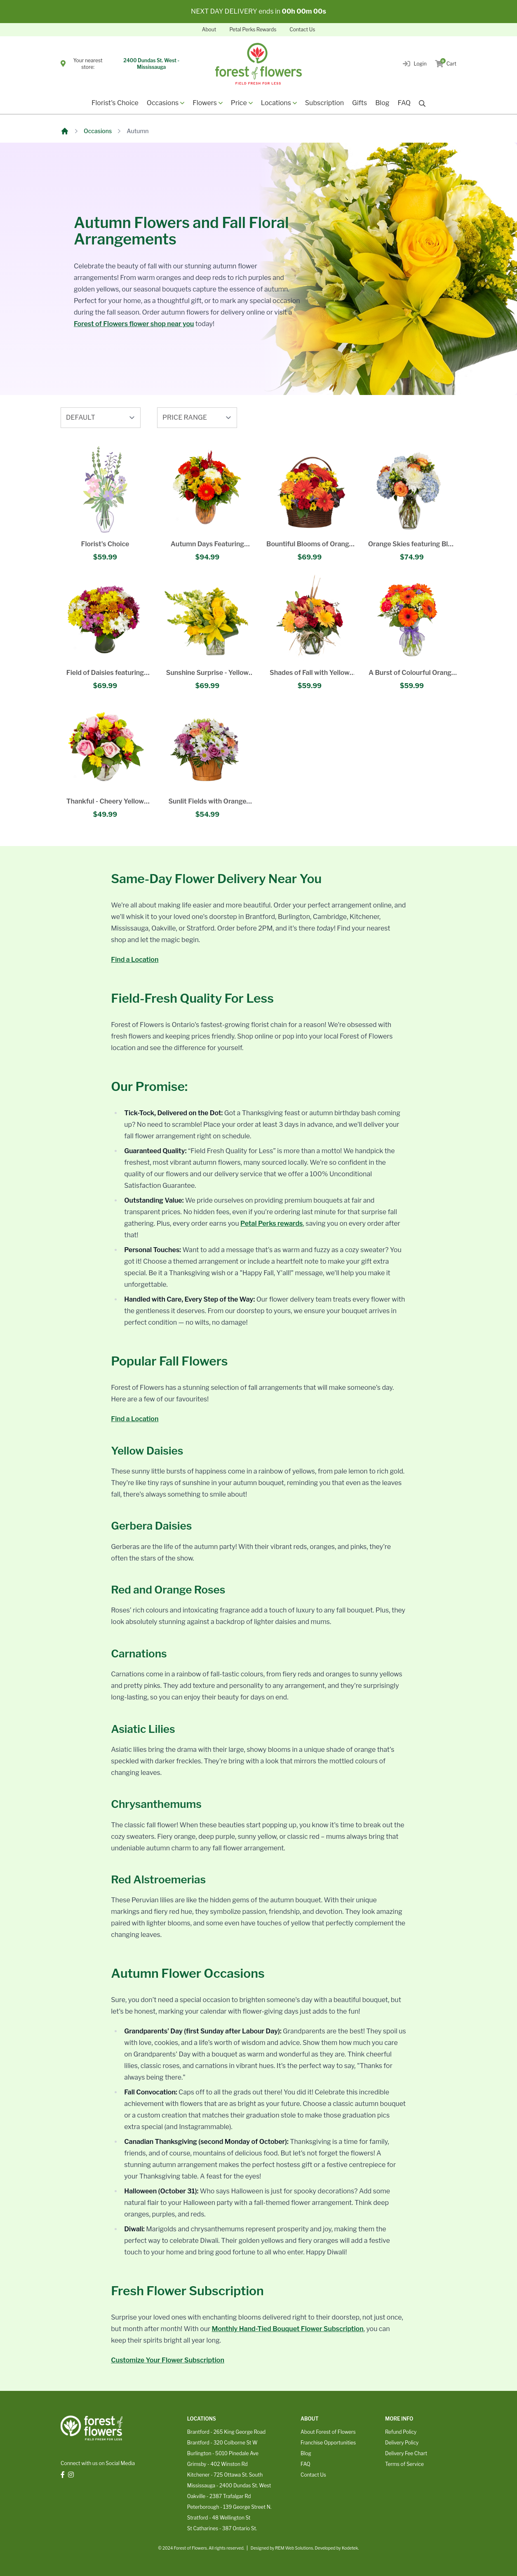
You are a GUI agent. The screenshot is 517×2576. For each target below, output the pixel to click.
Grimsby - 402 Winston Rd (217, 2464)
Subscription (324, 103)
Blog (382, 103)
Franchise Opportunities (328, 2443)
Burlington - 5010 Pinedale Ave (222, 2453)
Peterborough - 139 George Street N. (229, 2507)
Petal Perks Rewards (252, 29)
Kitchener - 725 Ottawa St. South (225, 2475)
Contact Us (302, 29)
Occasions (98, 130)
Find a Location (134, 960)
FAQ (404, 103)
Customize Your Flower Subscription (167, 2360)
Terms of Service (404, 2464)
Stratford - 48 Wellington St (219, 2518)
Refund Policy (400, 2432)
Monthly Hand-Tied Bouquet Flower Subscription (288, 2329)
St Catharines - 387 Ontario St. (222, 2528)
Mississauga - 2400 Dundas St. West (229, 2485)
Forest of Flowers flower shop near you (134, 324)
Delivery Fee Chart (406, 2453)
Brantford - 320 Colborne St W (222, 2443)
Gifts (359, 103)
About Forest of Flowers (328, 2432)
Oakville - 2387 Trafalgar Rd (219, 2496)
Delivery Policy (401, 2443)
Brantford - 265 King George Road (226, 2432)
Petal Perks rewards (271, 1223)
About (209, 29)
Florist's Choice (115, 103)
